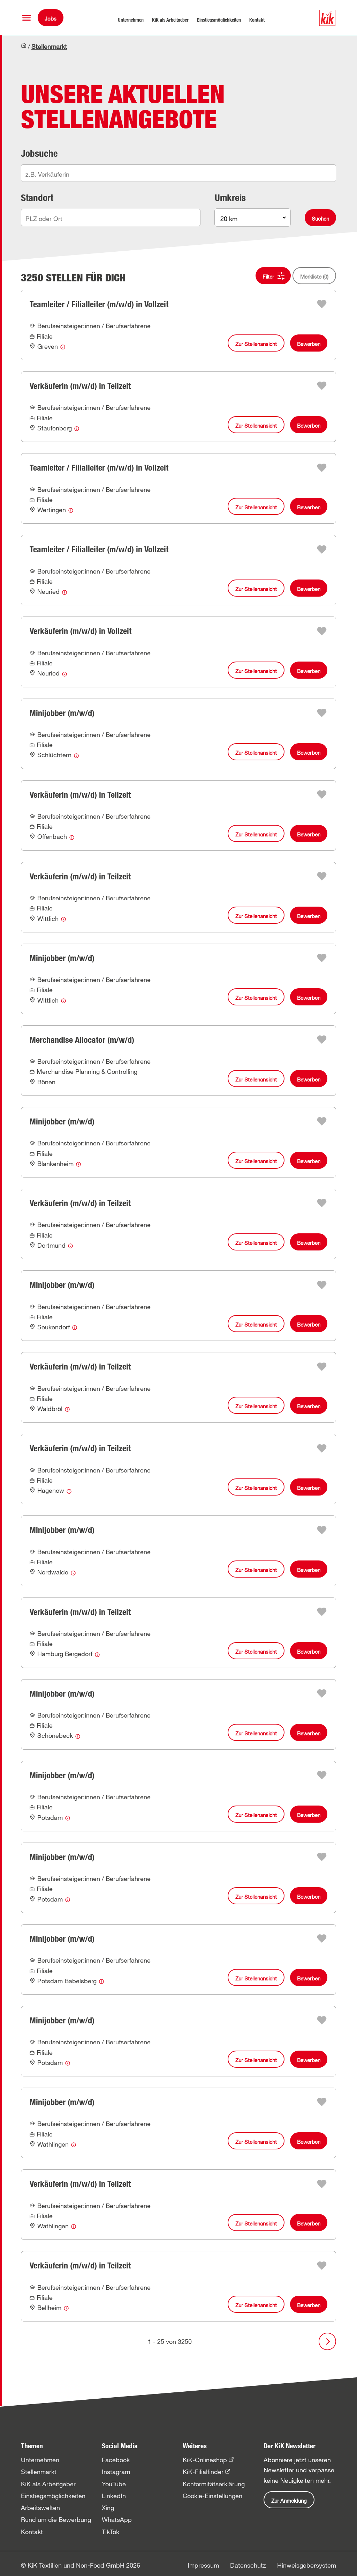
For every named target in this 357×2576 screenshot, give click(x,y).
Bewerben (308, 344)
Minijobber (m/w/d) (62, 713)
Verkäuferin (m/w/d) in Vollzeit (80, 631)
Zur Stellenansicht (256, 344)
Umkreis (230, 197)
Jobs (50, 18)
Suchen (320, 218)
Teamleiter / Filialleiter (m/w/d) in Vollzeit (99, 304)
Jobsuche (39, 153)
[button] (26, 17)
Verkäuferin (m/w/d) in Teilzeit (80, 386)
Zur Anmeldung (289, 2500)
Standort (37, 197)
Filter (268, 276)
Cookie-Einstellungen (212, 2496)
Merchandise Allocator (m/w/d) (82, 1040)
